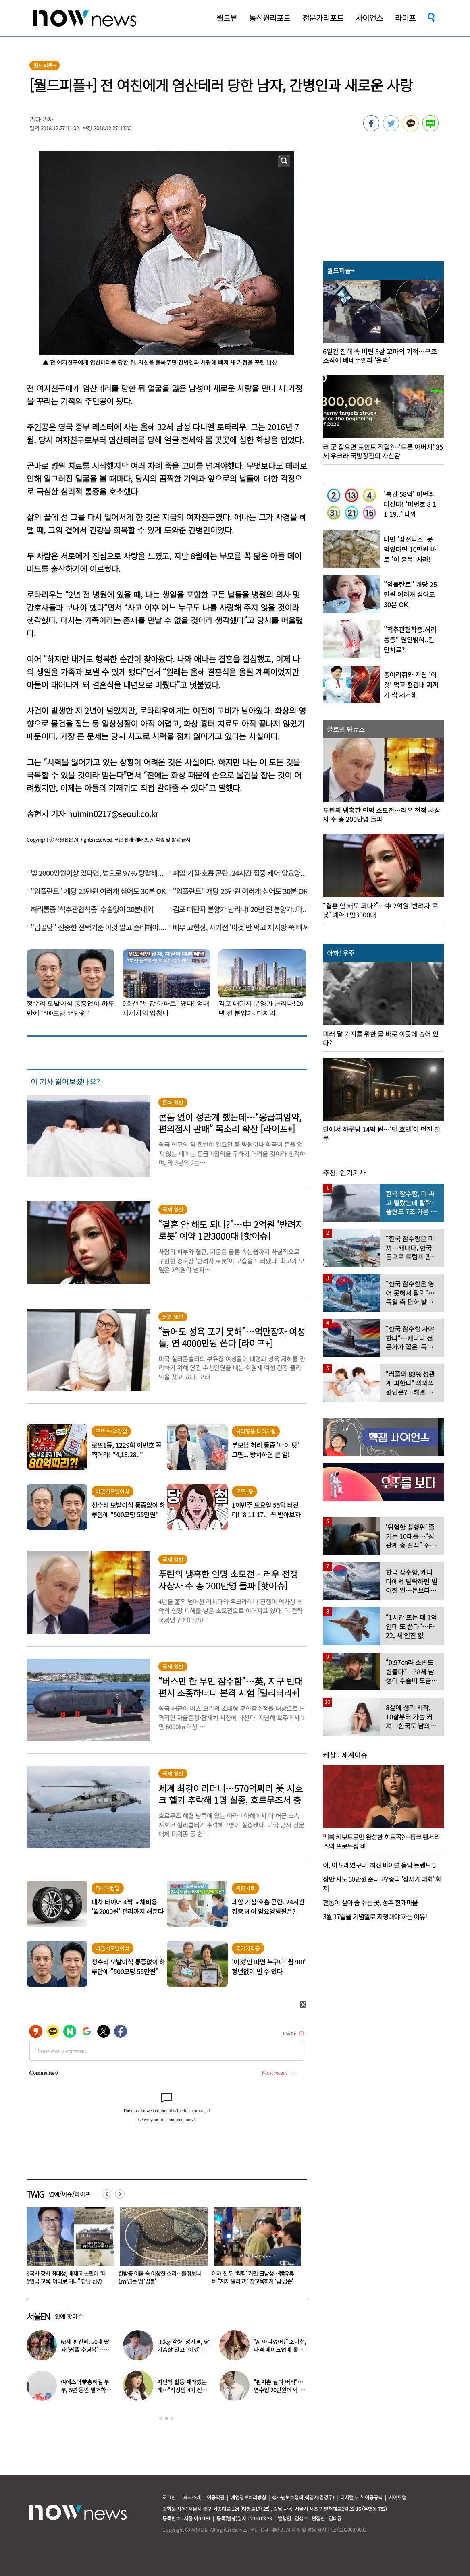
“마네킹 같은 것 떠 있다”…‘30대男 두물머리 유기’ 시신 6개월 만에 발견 (67, 2277)
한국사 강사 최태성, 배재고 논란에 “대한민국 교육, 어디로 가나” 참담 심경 (159, 2277)
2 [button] (166, 2418)
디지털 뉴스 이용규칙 (361, 2497)
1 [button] (160, 2418)
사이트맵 (397, 2497)
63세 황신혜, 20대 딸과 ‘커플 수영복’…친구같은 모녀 (85, 2349)
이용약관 (216, 2497)
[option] (67, 2248)
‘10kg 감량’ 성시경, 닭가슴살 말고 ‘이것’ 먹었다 (183, 2349)
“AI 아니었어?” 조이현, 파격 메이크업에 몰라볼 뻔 (280, 2349)
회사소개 (192, 2497)
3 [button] (172, 2418)
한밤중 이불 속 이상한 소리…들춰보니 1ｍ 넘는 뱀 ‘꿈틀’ (253, 2277)
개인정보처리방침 (248, 2497)
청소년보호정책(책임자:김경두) (303, 2497)
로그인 (169, 2497)
